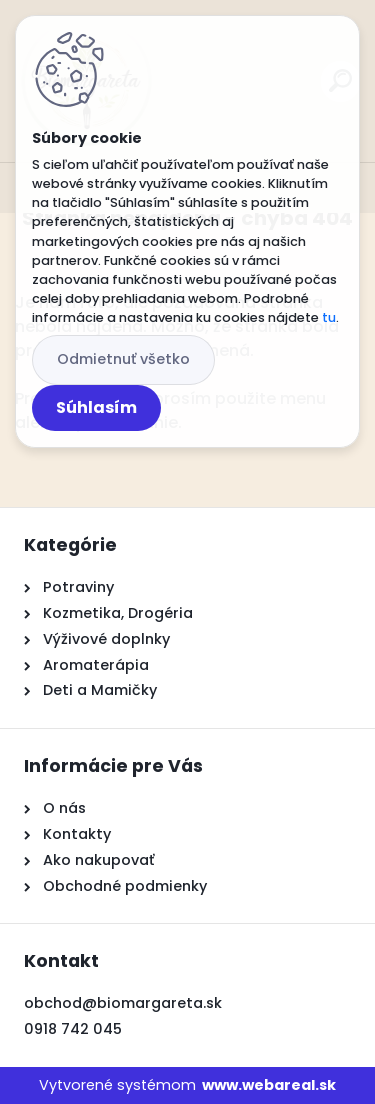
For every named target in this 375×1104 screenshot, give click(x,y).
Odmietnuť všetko (123, 359)
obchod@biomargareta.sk (123, 1003)
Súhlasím (96, 407)
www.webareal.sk (269, 1085)
